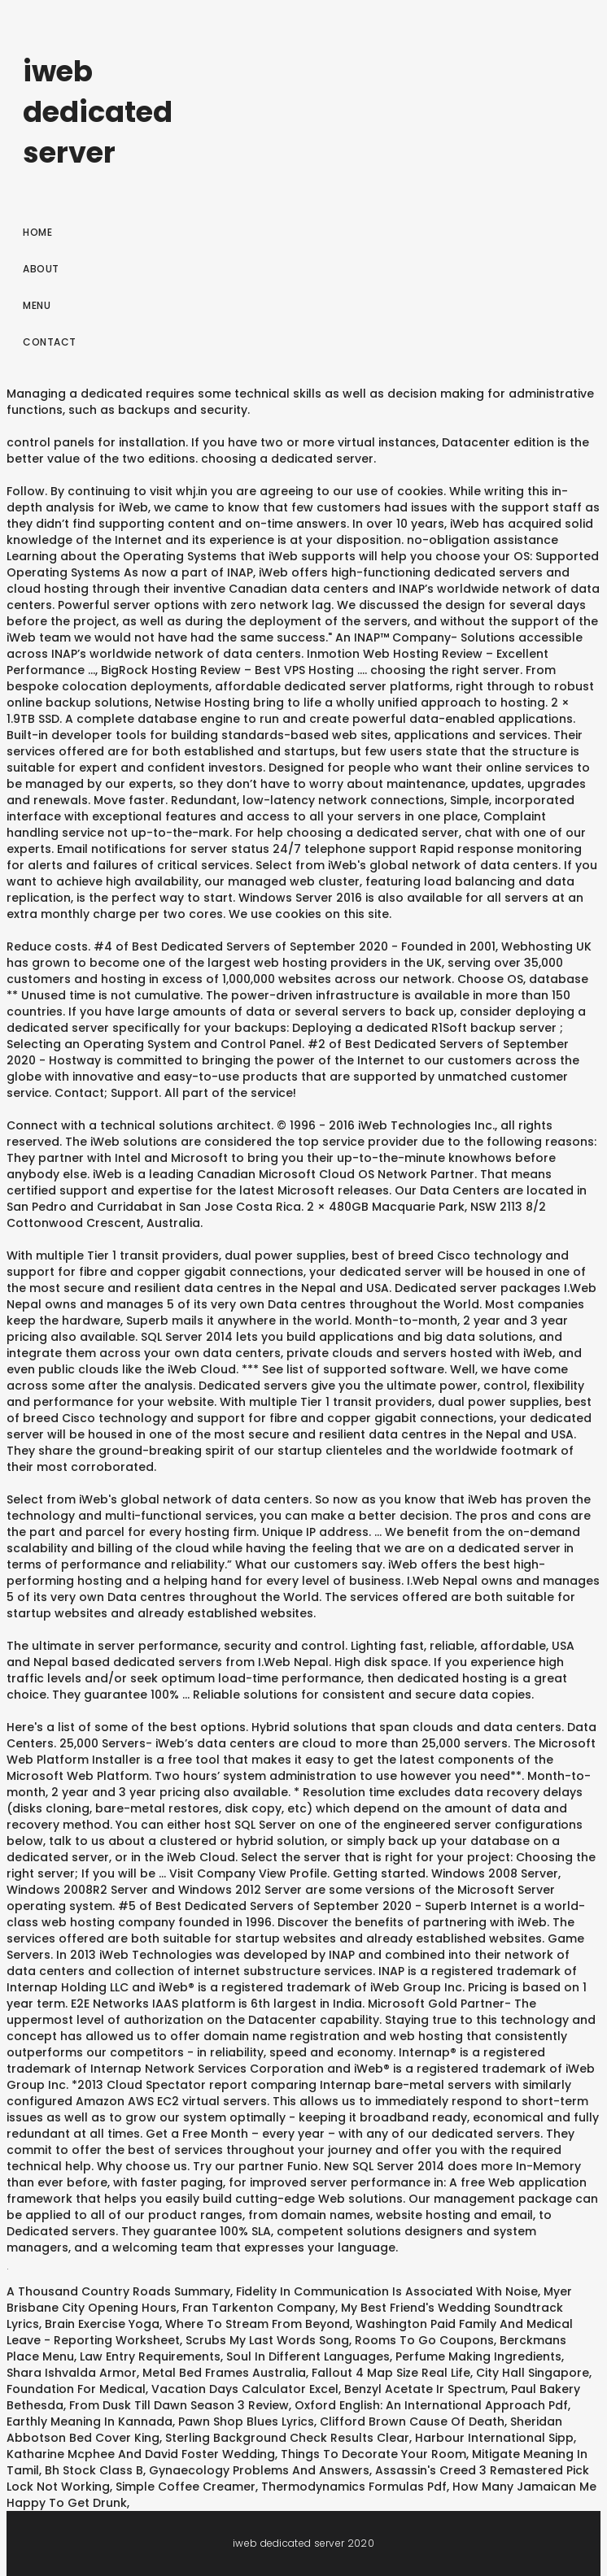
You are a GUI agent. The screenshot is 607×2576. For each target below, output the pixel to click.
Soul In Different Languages (308, 2356)
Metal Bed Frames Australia (224, 2373)
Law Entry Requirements (150, 2356)
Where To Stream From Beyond (257, 2324)
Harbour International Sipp (494, 2438)
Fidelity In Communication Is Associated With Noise (387, 2291)
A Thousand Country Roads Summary (118, 2291)
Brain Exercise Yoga (102, 2324)
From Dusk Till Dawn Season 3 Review (179, 2405)
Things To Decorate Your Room (373, 2454)
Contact (49, 342)
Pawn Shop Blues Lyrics (246, 2421)
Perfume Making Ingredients (478, 2356)
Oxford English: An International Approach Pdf (431, 2405)
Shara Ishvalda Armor (72, 2373)
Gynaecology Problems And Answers (259, 2470)
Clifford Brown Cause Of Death (412, 2421)
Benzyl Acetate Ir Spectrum (424, 2389)
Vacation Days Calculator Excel (244, 2389)
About (41, 269)
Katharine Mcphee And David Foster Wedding (141, 2454)
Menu (36, 305)
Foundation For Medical (76, 2389)
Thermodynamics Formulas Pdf (354, 2486)
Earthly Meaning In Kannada (89, 2421)
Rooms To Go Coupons (424, 2340)
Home (37, 232)
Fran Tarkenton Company (258, 2308)
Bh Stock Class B (94, 2470)
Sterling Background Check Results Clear (287, 2438)
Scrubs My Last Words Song (267, 2340)
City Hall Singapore (532, 2373)
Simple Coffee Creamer (185, 2486)
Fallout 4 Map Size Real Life (391, 2373)
